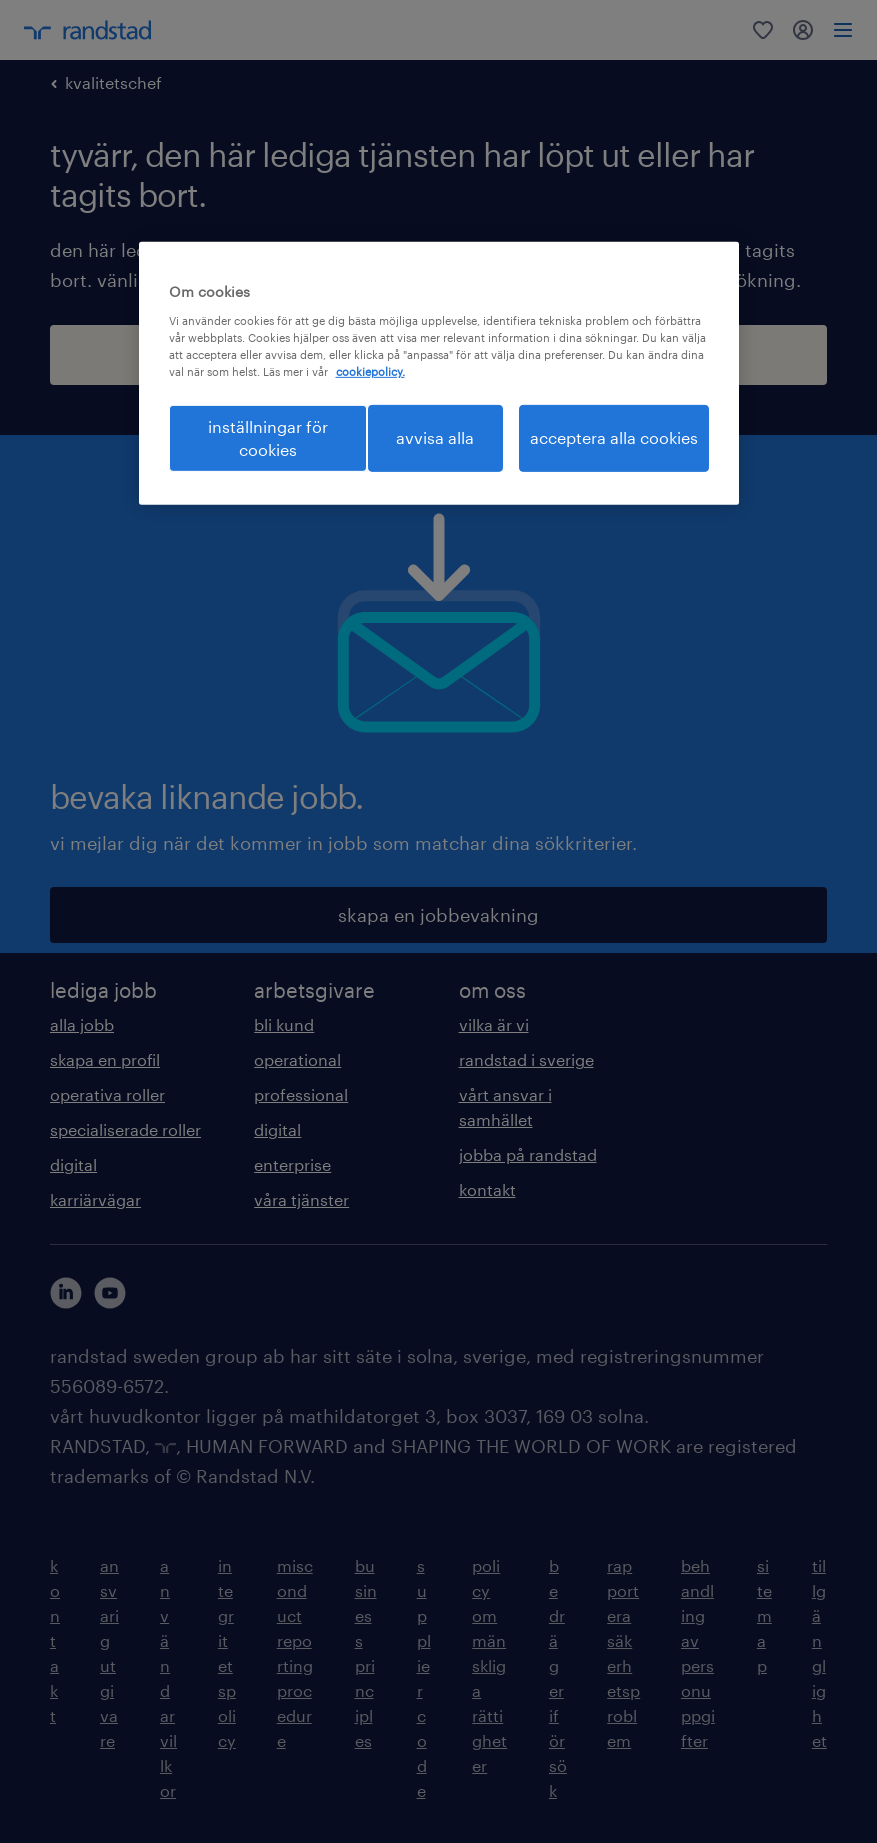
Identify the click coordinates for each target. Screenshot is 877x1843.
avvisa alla (435, 437)
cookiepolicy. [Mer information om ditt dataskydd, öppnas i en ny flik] (370, 371)
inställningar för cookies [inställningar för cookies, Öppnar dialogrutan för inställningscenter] (268, 437)
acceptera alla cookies (614, 437)
